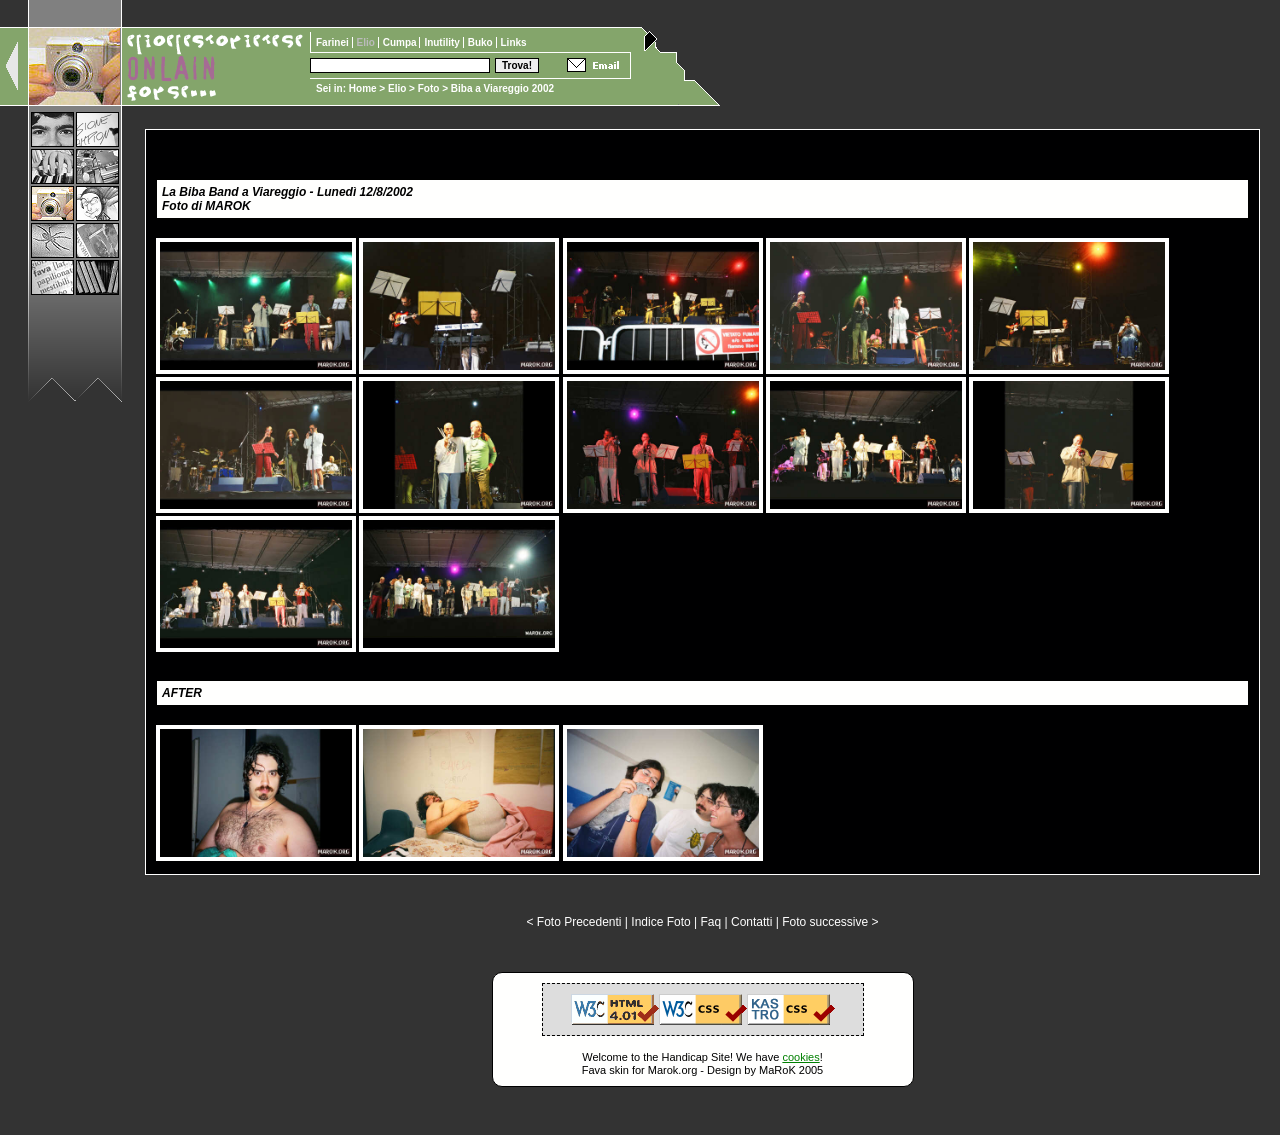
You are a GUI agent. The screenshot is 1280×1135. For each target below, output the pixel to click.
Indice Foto (660, 922)
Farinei (334, 42)
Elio (397, 88)
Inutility (443, 42)
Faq (711, 922)
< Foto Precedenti (573, 922)
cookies (800, 1057)
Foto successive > (830, 922)
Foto (429, 88)
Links (514, 42)
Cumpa (401, 42)
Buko (482, 42)
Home (363, 88)
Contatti (751, 922)
